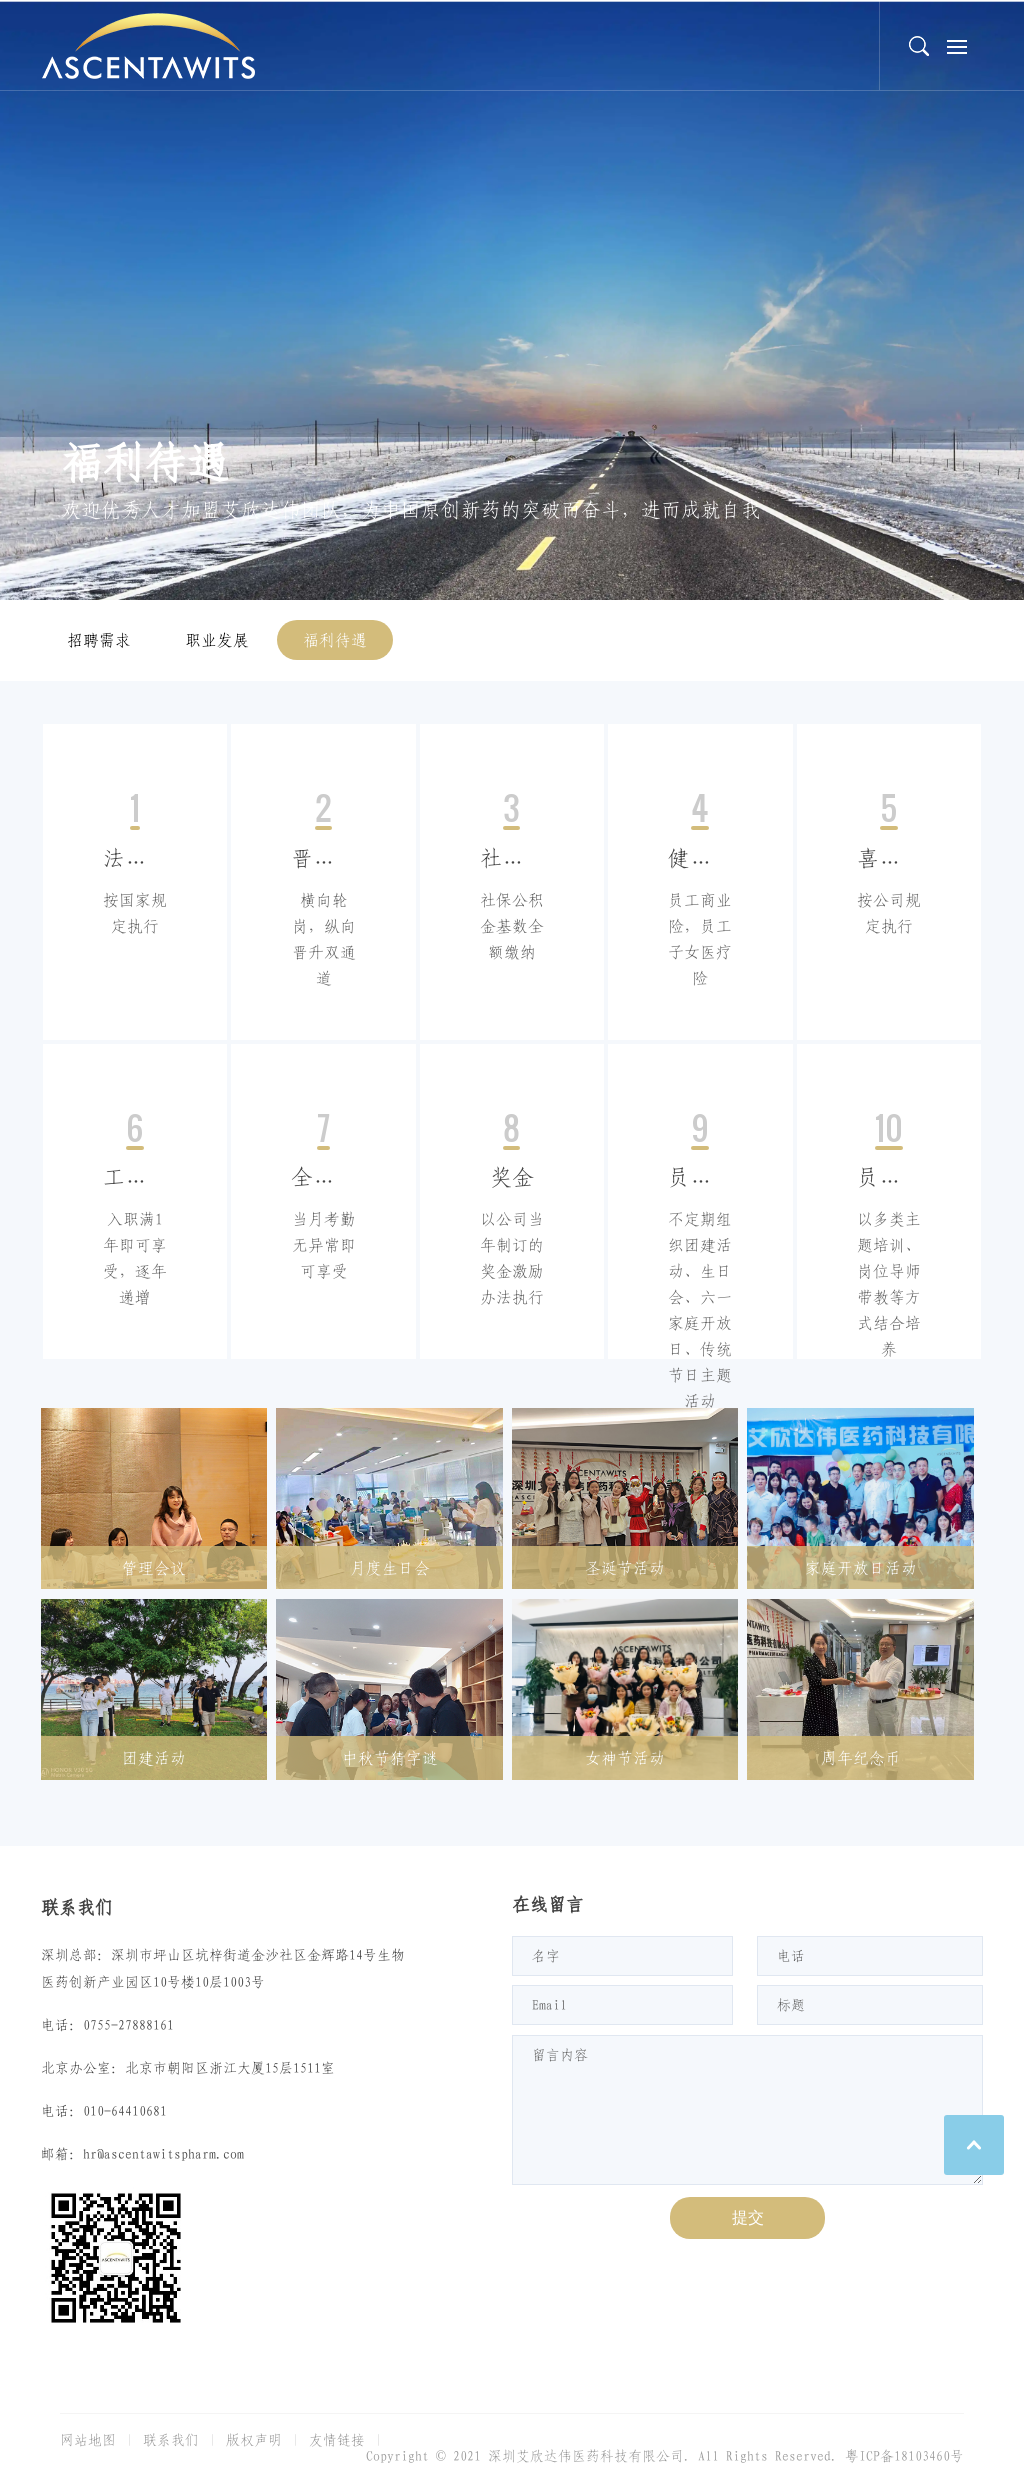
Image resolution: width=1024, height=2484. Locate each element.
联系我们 (171, 2440)
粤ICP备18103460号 (904, 2456)
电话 (791, 1956)
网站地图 (88, 2440)
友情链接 (337, 2440)
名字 (546, 1956)
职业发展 (217, 640)
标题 (791, 2005)
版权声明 (254, 2440)
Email (549, 2005)
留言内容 (560, 2055)
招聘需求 (99, 640)
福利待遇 (335, 640)
